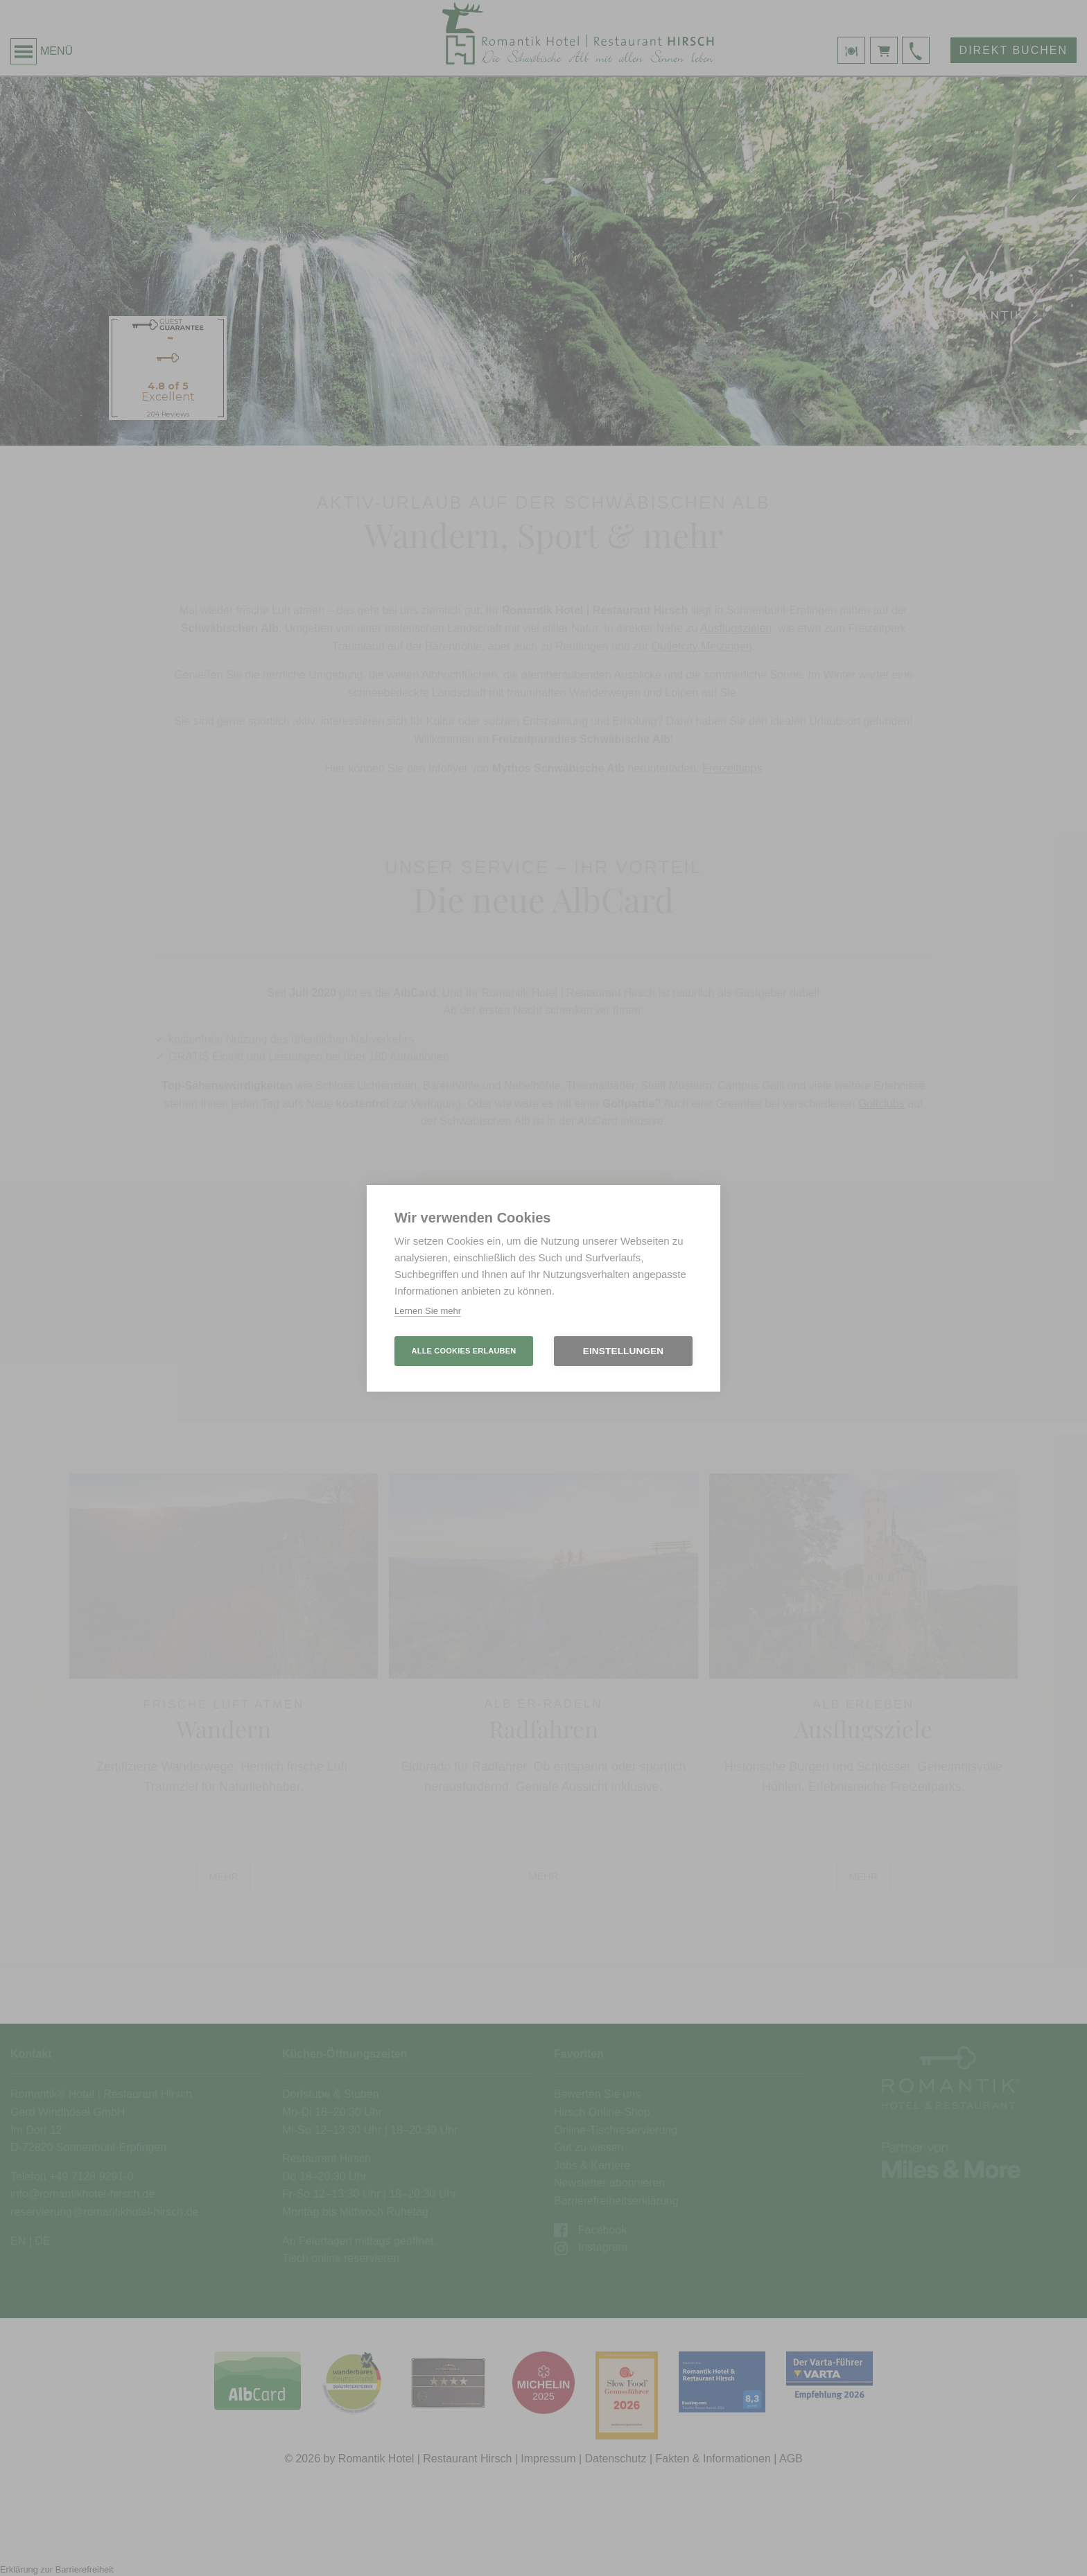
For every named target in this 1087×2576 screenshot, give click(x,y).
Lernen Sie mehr (427, 1311)
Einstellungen (623, 1351)
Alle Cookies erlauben (464, 1351)
